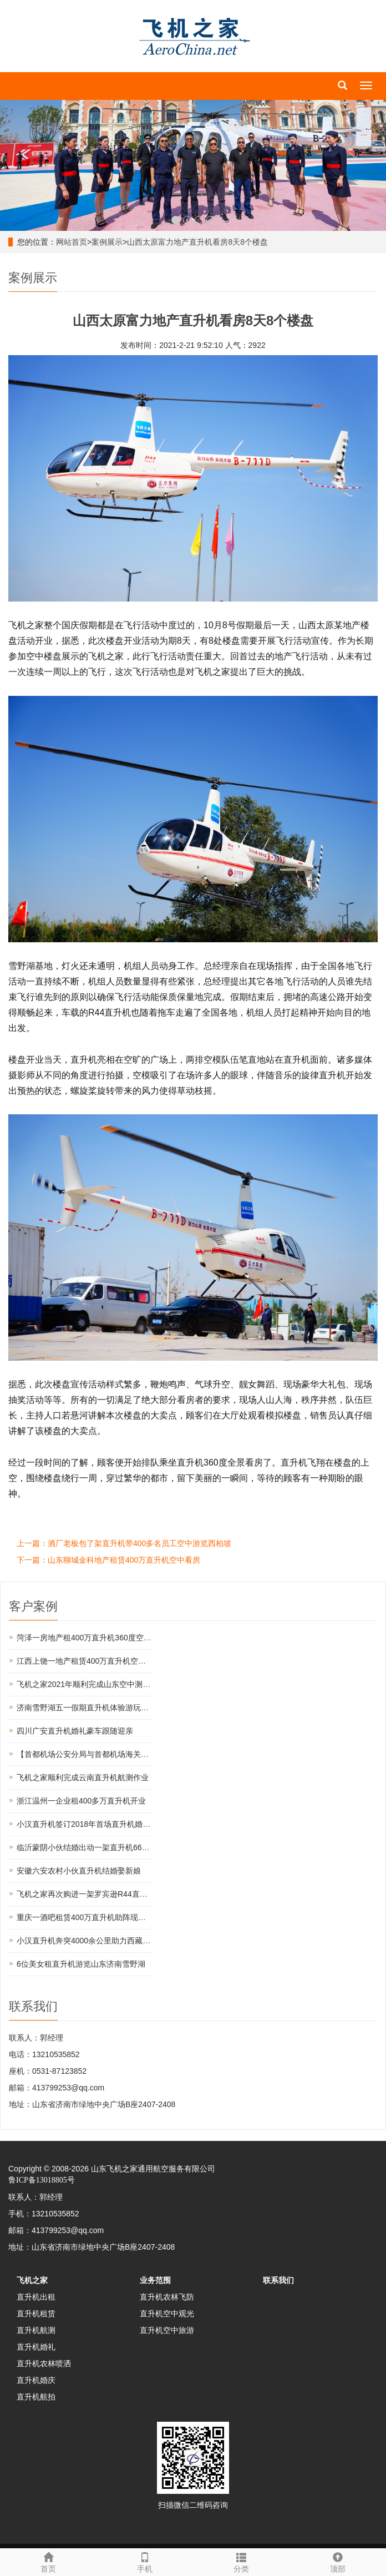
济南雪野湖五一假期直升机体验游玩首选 (86, 1707)
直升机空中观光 (167, 2313)
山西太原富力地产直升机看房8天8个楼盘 (197, 242)
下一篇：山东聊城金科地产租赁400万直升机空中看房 (108, 1559)
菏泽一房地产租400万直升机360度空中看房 (92, 1637)
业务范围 (155, 2280)
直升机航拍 (36, 2396)
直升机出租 (36, 2296)
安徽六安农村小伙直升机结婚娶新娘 (79, 1870)
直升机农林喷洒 (44, 2363)
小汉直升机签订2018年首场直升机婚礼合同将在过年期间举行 (122, 1824)
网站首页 (71, 242)
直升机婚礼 (36, 2346)
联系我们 (278, 2280)
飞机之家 (32, 2280)
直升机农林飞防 (167, 2296)
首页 (48, 2561)
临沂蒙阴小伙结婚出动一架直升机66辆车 (87, 1847)
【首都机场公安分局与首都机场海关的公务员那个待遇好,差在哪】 (130, 1754)
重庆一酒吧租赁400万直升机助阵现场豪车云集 (97, 1917)
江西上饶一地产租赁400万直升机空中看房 (89, 1660)
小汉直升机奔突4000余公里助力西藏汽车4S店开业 (104, 1940)
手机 (144, 2561)
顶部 (338, 2561)
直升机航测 (36, 2330)
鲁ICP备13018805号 (41, 2180)
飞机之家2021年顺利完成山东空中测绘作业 (91, 1684)
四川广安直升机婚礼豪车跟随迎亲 (75, 1730)
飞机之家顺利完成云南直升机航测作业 (83, 1777)
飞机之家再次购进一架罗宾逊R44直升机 (86, 1894)
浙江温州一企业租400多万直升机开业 (81, 1800)
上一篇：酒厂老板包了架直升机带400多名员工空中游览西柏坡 (124, 1543)
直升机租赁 (36, 2313)
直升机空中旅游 (167, 2330)
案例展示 (107, 242)
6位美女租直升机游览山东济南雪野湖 (81, 1963)
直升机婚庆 (36, 2380)
